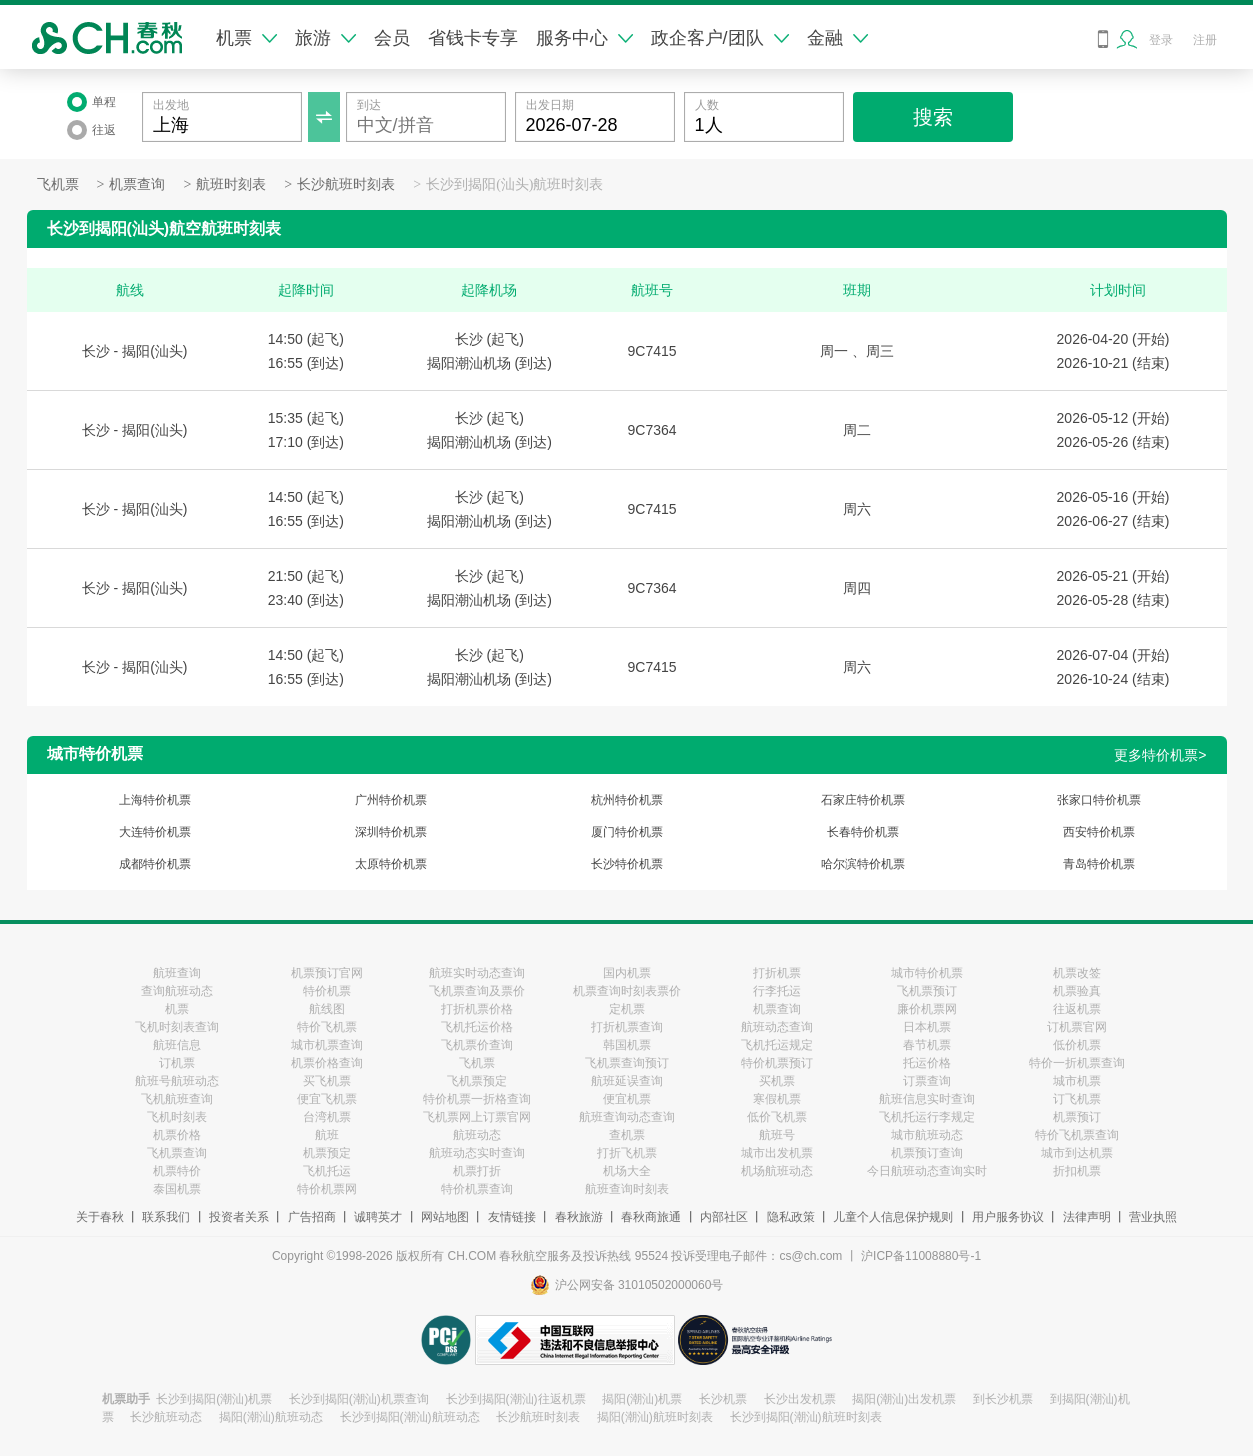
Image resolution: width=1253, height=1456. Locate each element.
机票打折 (477, 1171)
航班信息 (177, 1045)
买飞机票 (327, 1081)
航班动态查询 (777, 1027)
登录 (1161, 40)
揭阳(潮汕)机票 (642, 1399)
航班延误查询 (627, 1081)
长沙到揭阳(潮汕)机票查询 (359, 1399)
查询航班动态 (177, 991)
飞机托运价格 (477, 1027)
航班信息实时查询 (927, 1099)
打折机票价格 (477, 1009)
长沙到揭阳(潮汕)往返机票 (516, 1399)
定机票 (627, 1009)
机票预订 (1077, 1117)
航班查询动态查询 (627, 1117)
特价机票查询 (477, 1189)
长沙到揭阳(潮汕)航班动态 (410, 1417)
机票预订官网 (327, 973)
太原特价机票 (391, 864)
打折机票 (777, 973)
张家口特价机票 (1099, 800)
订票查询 (927, 1081)
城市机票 (1077, 1081)
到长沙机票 (1003, 1399)
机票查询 (137, 184)
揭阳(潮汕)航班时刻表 (655, 1417)
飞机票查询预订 (627, 1063)
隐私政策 (791, 1217)
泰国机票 (177, 1189)
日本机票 (927, 1027)
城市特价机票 (927, 973)
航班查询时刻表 (627, 1189)
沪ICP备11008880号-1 (921, 1256)
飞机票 (58, 184)
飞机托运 (327, 1171)
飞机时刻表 (177, 1117)
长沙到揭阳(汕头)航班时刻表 (514, 184)
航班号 (777, 1135)
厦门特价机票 (627, 832)
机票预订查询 (927, 1153)
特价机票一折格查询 (477, 1099)
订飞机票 (1077, 1099)
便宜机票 (627, 1099)
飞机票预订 (927, 991)
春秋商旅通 (651, 1217)
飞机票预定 (477, 1081)
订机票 (177, 1063)
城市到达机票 (1077, 1153)
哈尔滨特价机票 (863, 864)
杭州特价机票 (627, 800)
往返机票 (1077, 1009)
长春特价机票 (863, 832)
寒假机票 (777, 1099)
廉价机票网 (927, 1009)
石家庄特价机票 (863, 800)
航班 (327, 1135)
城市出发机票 (777, 1153)
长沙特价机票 (627, 864)
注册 (1205, 40)
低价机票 (1077, 1045)
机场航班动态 (777, 1171)
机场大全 (627, 1171)
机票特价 (177, 1171)
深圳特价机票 (391, 832)
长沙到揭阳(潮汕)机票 (214, 1399)
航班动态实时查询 (477, 1153)
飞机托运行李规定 (927, 1117)
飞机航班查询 (177, 1099)
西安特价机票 (1099, 832)
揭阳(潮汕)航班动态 (271, 1417)
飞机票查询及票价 (477, 991)
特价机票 (327, 991)
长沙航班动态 (166, 1417)
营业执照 (1153, 1217)
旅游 (325, 38)
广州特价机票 (391, 800)
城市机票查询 (327, 1045)
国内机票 (627, 973)
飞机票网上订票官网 (477, 1117)
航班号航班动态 (177, 1081)
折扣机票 (1077, 1171)
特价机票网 (327, 1189)
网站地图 (445, 1217)
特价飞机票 (327, 1027)
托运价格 (927, 1063)
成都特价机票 (155, 864)
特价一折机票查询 (1077, 1063)
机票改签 (1077, 973)
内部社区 (724, 1217)
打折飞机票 (627, 1153)
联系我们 (166, 1217)
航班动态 (477, 1135)
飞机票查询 (177, 1153)
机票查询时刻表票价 (627, 991)
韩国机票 (627, 1045)
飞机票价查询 (477, 1045)
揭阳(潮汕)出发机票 (904, 1399)
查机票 (627, 1135)
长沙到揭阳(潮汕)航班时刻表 (806, 1417)
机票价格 (177, 1135)
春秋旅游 (579, 1217)
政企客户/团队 (720, 38)
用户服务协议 (1008, 1217)
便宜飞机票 (327, 1099)
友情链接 (512, 1217)
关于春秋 (100, 1217)
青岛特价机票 (1099, 864)
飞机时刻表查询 (177, 1027)
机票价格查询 (327, 1063)
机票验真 (1077, 991)
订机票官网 (1077, 1027)
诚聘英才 (378, 1217)
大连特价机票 (155, 832)
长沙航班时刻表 (346, 184)
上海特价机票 (155, 800)
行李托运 (777, 991)
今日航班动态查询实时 (927, 1171)
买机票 (777, 1081)
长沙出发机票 (800, 1399)
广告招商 (312, 1217)
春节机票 (927, 1045)
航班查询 (177, 973)
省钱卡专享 (473, 38)
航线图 (327, 1009)
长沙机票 (723, 1399)
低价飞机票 (777, 1117)
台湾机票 (327, 1117)
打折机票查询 (627, 1027)
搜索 (933, 117)
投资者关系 (239, 1217)
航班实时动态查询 (477, 973)
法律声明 (1087, 1217)
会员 (392, 38)
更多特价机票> (1160, 755)
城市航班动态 (927, 1135)
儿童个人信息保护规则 (893, 1217)
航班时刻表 (231, 184)
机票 (246, 38)
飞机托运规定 (777, 1045)
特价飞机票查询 (1077, 1135)
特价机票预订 (777, 1063)
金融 (837, 38)
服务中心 (584, 38)
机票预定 (327, 1153)
